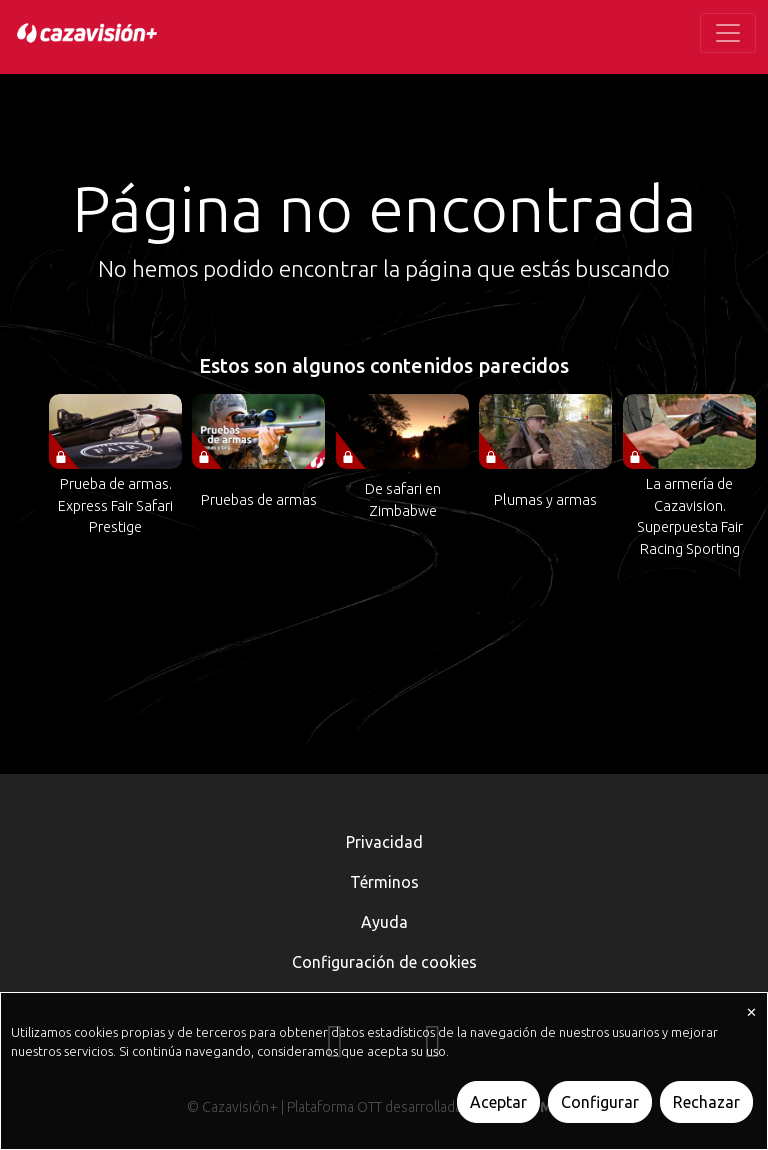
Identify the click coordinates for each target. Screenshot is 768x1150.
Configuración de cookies (384, 962)
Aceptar (498, 1102)
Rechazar (706, 1102)
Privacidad (384, 842)
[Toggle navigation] (728, 33)
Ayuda (384, 922)
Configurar (600, 1102)
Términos (384, 882)
